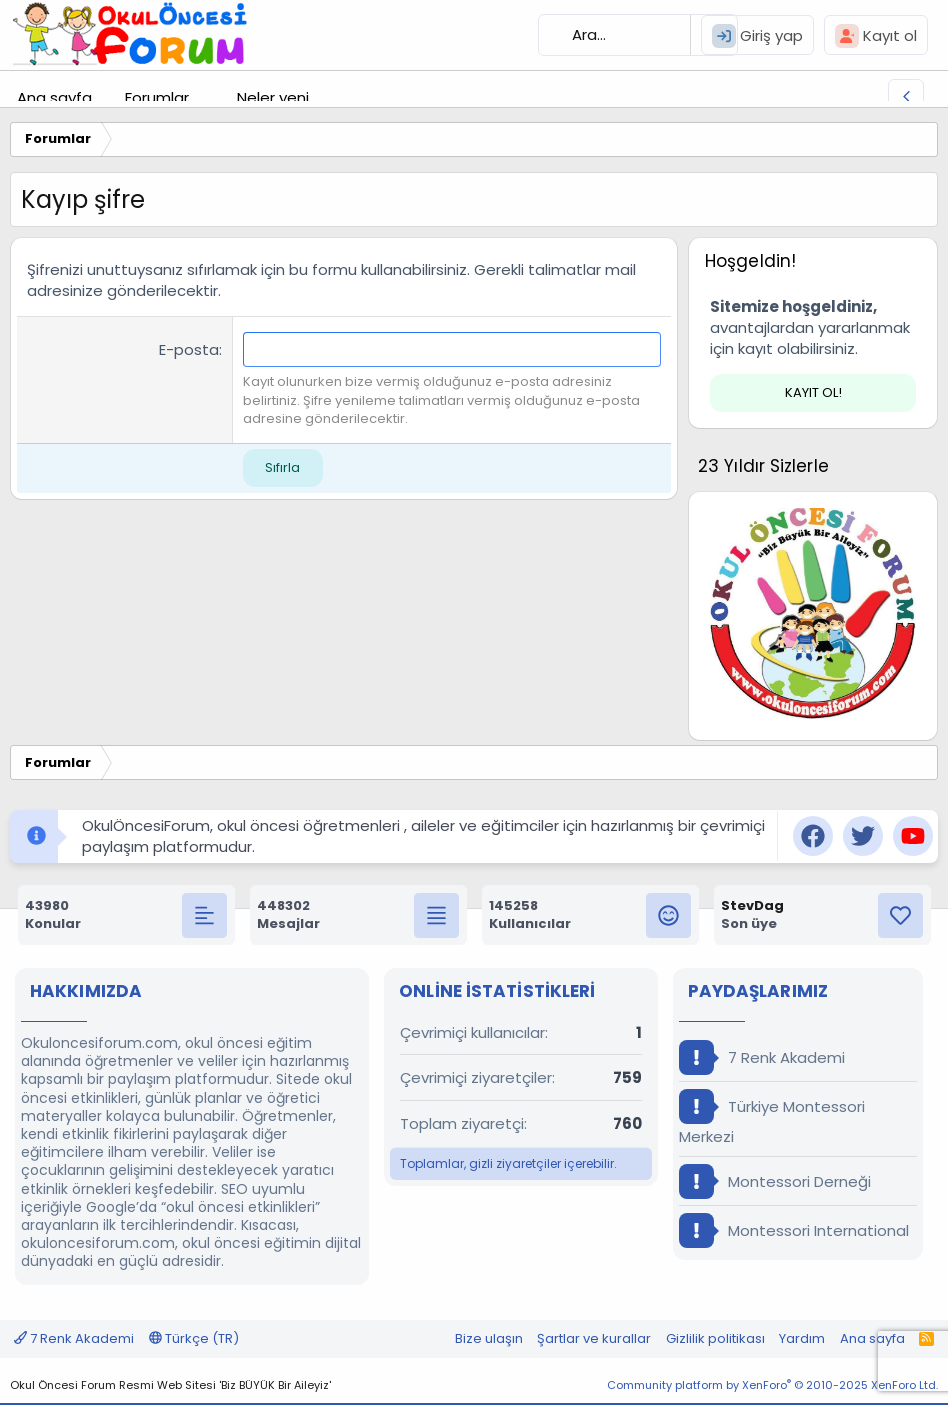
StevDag (752, 905)
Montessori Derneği (775, 1181)
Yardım (802, 1338)
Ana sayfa (54, 97)
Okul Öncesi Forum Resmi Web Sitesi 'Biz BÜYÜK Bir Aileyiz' (170, 1385)
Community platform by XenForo (772, 1385)
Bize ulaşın (489, 1338)
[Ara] (638, 35)
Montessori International (794, 1230)
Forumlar (157, 97)
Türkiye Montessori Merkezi (772, 1118)
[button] (205, 97)
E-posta (189, 349)
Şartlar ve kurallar (594, 1338)
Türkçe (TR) (194, 1338)
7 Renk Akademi (762, 1057)
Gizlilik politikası (715, 1338)
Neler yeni (273, 97)
